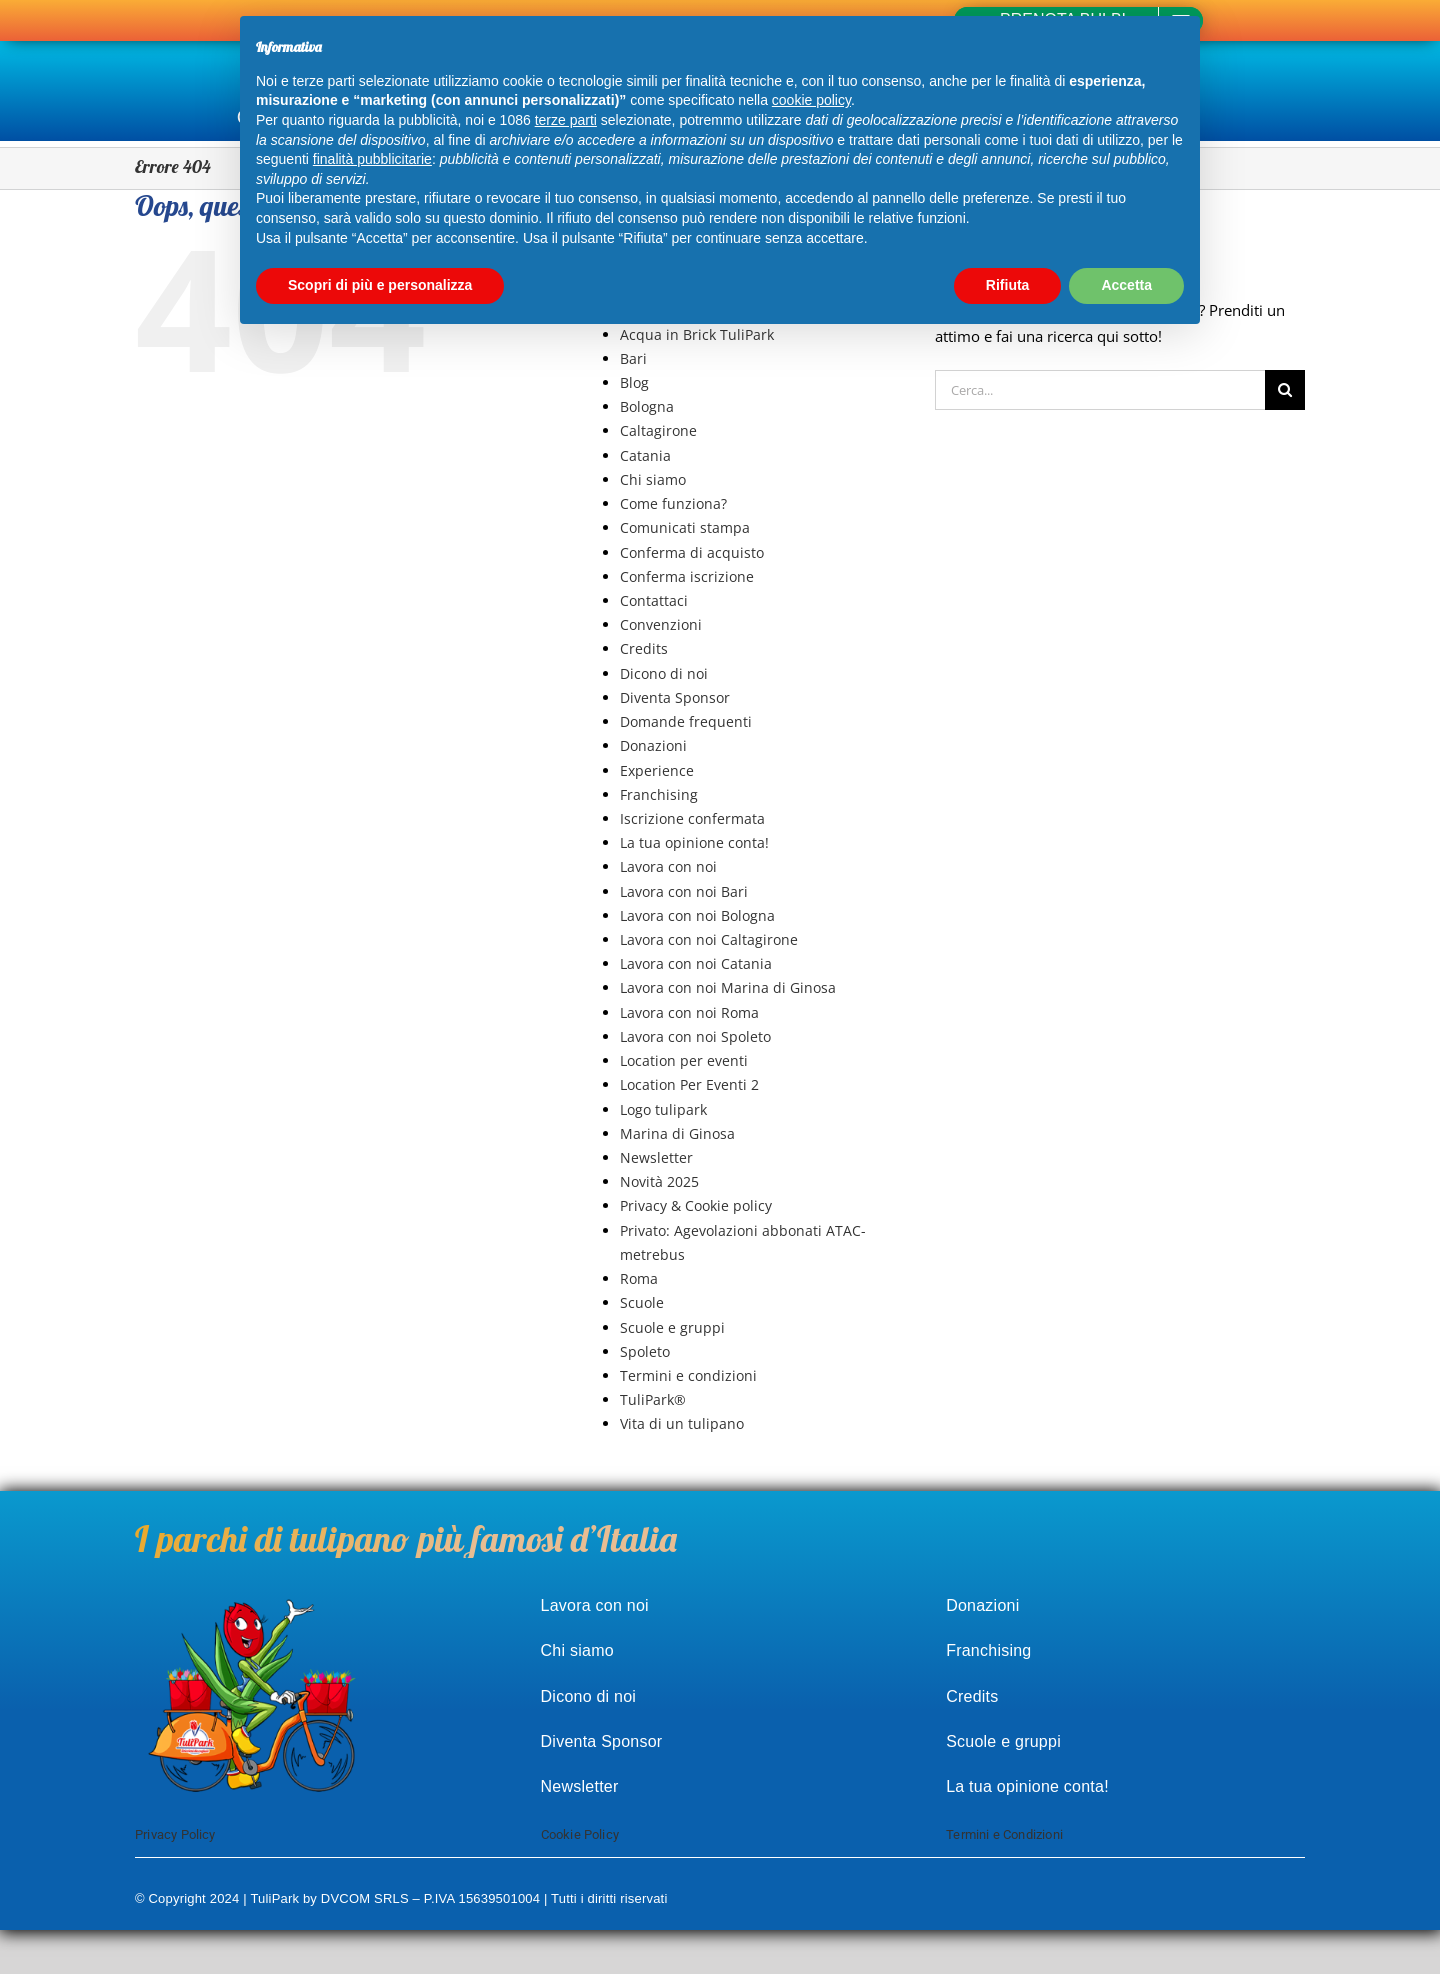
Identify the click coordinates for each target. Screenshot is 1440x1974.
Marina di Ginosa (677, 1133)
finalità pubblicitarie (372, 159)
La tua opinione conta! (694, 842)
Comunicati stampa (685, 527)
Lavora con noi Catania (696, 963)
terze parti (566, 120)
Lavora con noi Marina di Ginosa (728, 987)
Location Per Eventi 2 (689, 1084)
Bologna (647, 406)
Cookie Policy (580, 1834)
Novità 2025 (659, 1181)
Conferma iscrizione (687, 576)
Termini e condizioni (688, 1375)
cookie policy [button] (811, 100)
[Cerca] (1285, 390)
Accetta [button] (1126, 285)
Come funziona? (673, 503)
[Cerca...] (1100, 390)
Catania (645, 455)
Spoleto (645, 1351)
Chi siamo (653, 479)
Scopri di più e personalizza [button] (380, 285)
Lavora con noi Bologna (697, 915)
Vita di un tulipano (682, 1423)
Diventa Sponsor (675, 697)
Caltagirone (658, 430)
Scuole (642, 1302)
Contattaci (654, 600)
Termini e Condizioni (1004, 1834)
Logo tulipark (663, 1109)
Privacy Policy (175, 1834)
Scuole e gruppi (672, 1327)
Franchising (659, 794)
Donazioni (653, 745)
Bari (633, 358)
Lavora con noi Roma (689, 1012)
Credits (644, 648)
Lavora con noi (668, 866)
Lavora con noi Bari (684, 891)
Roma (639, 1278)
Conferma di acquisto (692, 552)
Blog (634, 382)
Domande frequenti (686, 721)
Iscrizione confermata (692, 818)
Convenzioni (661, 624)
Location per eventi (684, 1060)
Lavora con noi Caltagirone (709, 939)
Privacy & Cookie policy (696, 1205)
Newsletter (656, 1157)
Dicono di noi (664, 673)
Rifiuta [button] (1008, 285)
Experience (657, 770)
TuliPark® (653, 1399)
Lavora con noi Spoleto (695, 1036)
